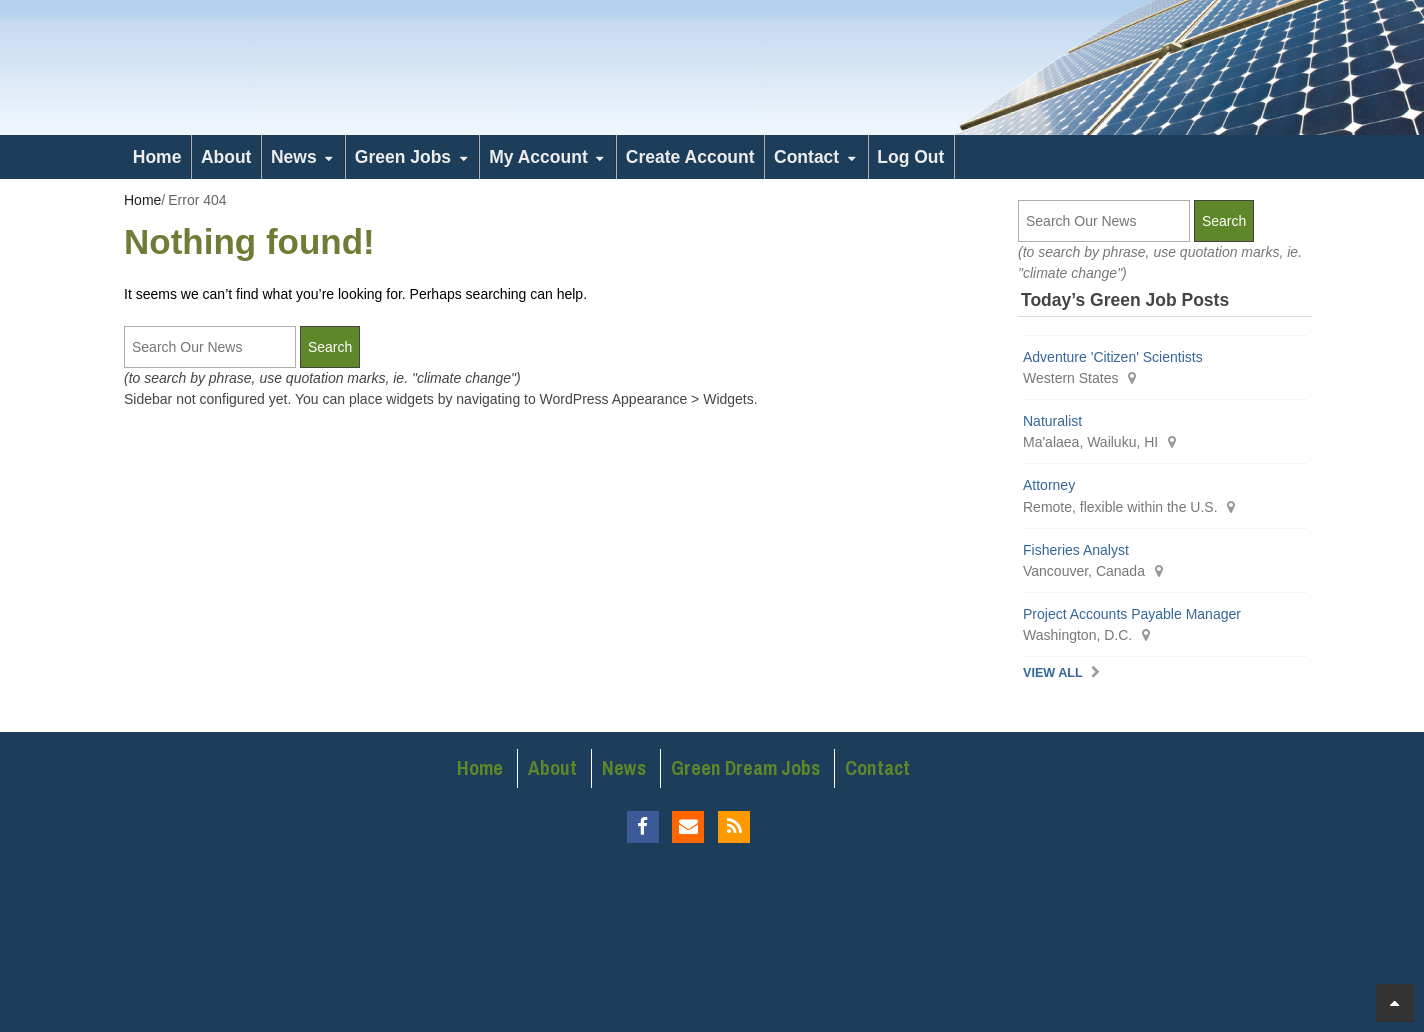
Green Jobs (403, 157)
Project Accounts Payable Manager (1132, 614)
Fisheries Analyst (1076, 550)
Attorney (1049, 485)
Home (157, 157)
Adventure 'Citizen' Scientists (1113, 357)
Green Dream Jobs (745, 768)
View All (1053, 673)
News (294, 157)
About (226, 157)
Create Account (690, 157)
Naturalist (1052, 421)
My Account (538, 157)
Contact (806, 157)
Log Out (910, 157)
